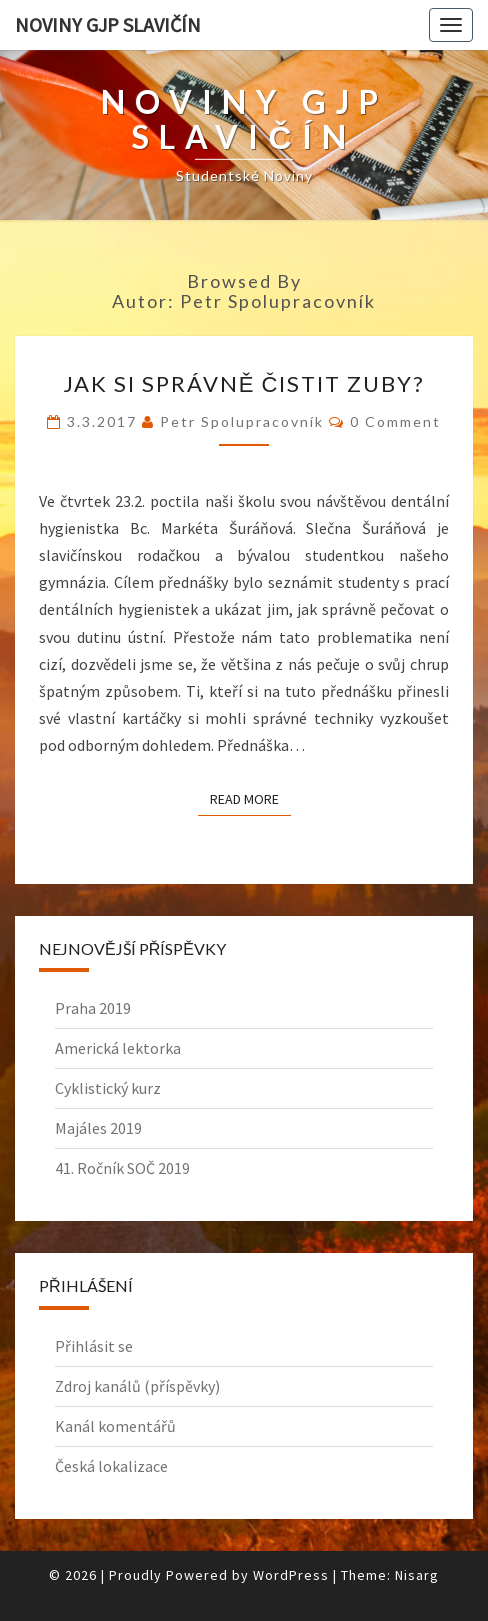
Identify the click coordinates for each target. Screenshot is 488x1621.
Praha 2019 (93, 1008)
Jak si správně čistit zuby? (244, 383)
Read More (250, 798)
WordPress (291, 1575)
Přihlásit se (94, 1346)
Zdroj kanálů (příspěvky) (137, 1386)
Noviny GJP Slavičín (108, 24)
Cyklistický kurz (108, 1088)
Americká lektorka (118, 1048)
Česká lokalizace (111, 1466)
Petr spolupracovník (242, 421)
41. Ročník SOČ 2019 (122, 1168)
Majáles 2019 (98, 1128)
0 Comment (395, 421)
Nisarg (417, 1575)
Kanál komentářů (115, 1426)
